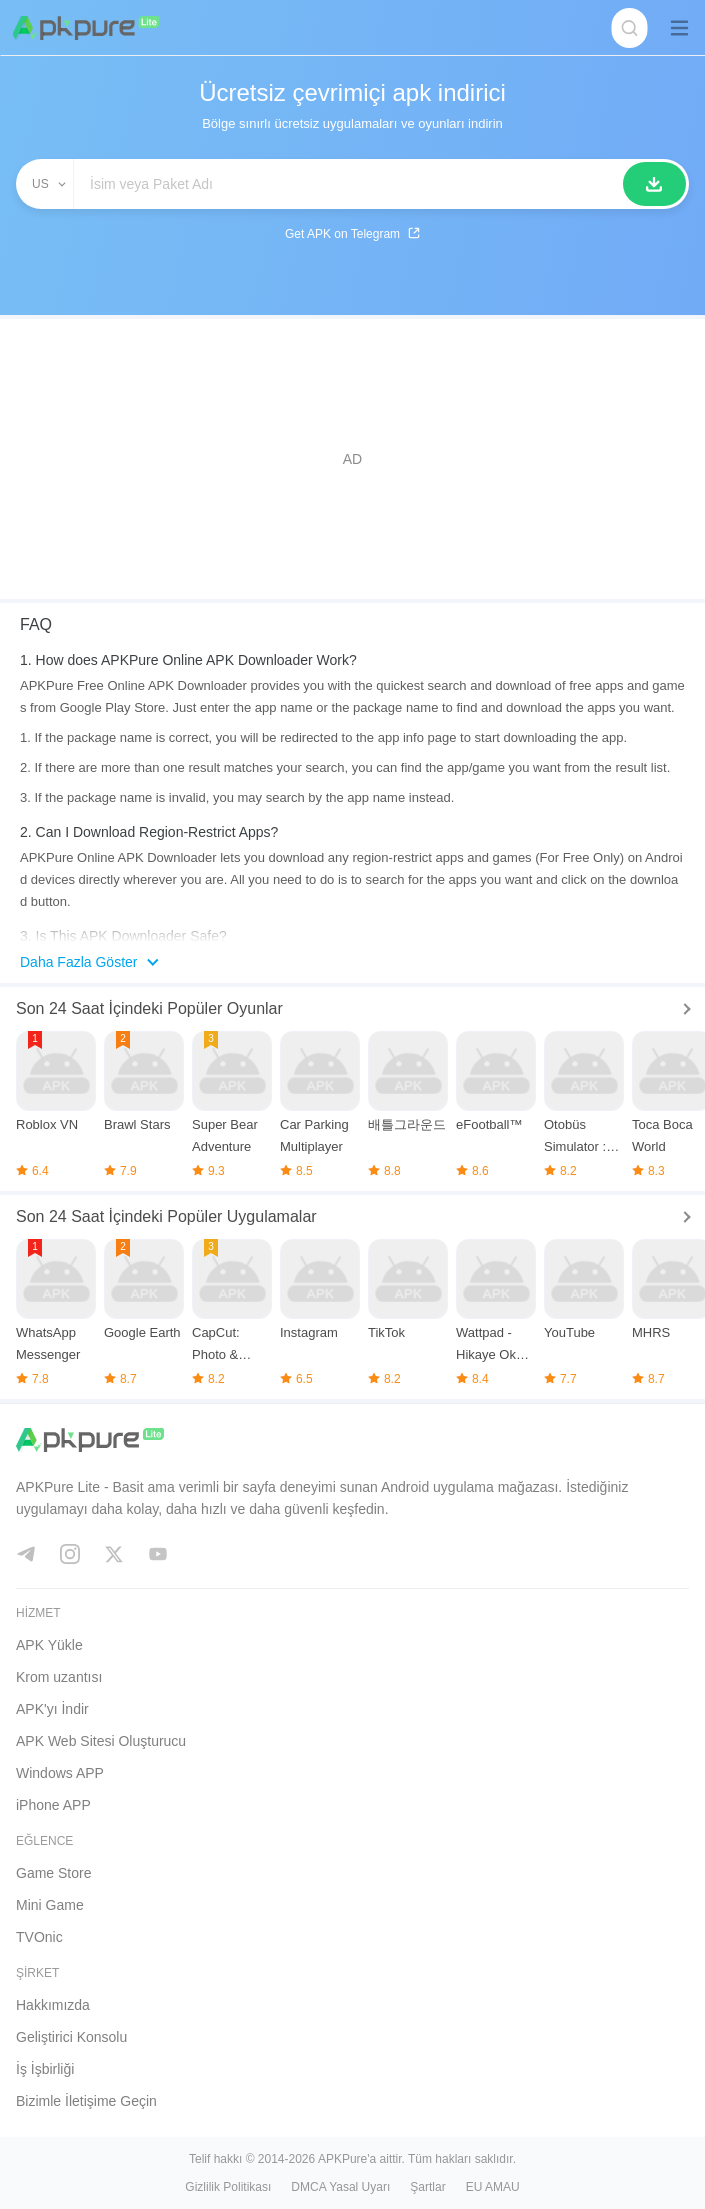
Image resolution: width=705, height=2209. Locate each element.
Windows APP (60, 1773)
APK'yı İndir (52, 1709)
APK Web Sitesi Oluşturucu (101, 1741)
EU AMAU (493, 2187)
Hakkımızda (53, 2005)
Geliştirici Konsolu (71, 2037)
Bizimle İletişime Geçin (86, 2101)
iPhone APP (53, 1805)
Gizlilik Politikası (228, 2187)
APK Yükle (49, 1645)
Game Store (53, 1873)
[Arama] (654, 184)
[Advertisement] (352, 459)
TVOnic (39, 1937)
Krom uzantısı (59, 1677)
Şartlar (427, 2187)
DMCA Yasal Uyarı (340, 2187)
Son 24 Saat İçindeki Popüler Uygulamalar (166, 1216)
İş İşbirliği (45, 2069)
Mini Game (50, 1905)
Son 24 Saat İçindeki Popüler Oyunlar (149, 1008)
